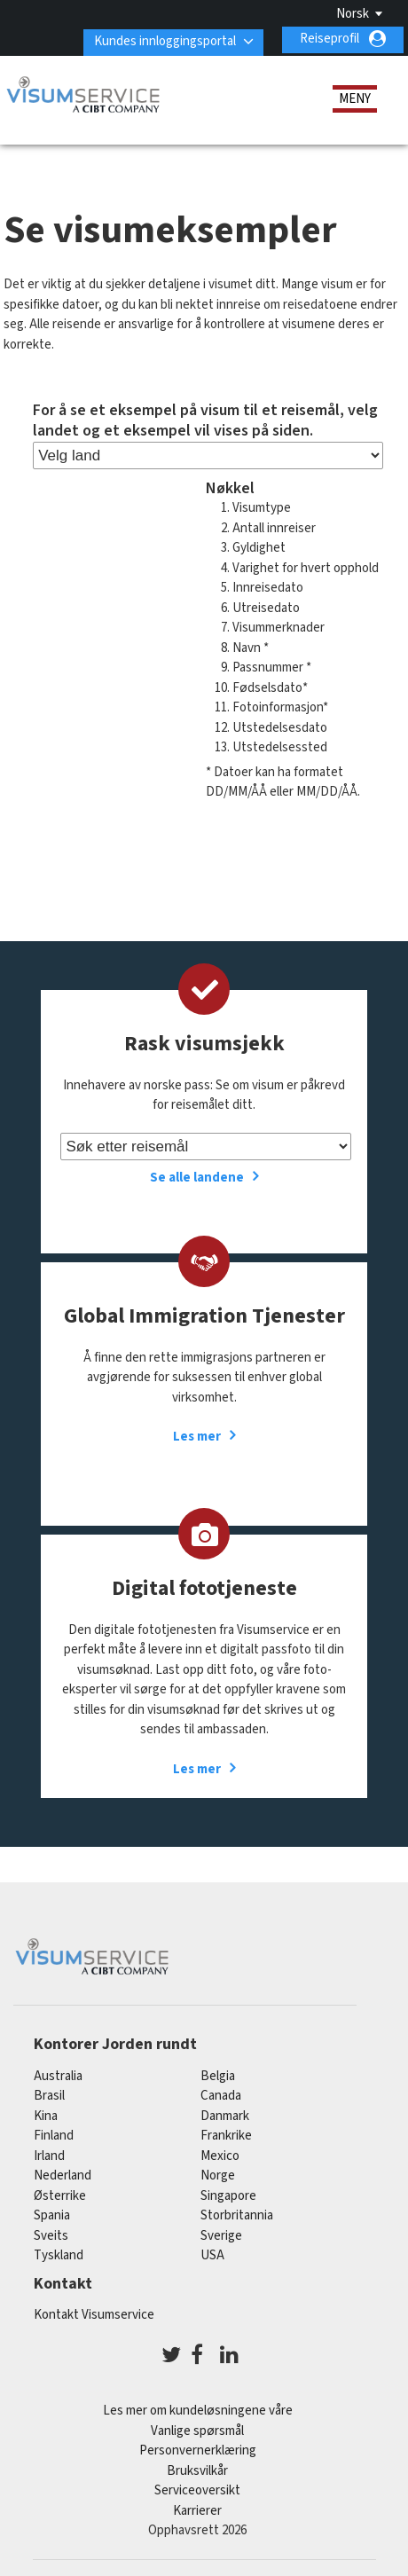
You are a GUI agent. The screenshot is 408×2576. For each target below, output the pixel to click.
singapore (228, 2193)
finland (54, 2133)
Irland (49, 2153)
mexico (219, 2153)
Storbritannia (236, 2212)
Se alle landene (197, 1175)
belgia (217, 2073)
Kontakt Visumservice (94, 2311)
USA (212, 2252)
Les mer (197, 1434)
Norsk (352, 13)
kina (46, 2113)
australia (58, 2073)
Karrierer (197, 2507)
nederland (62, 2173)
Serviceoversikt (197, 2487)
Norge (217, 2173)
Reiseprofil (329, 38)
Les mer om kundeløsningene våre (198, 2408)
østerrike (60, 2193)
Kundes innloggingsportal (161, 38)
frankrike (226, 2133)
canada (220, 2093)
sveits (51, 2233)
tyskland (58, 2252)
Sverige (221, 2233)
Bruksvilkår (197, 2467)
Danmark (224, 2113)
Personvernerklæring (197, 2448)
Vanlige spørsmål (197, 2427)
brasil (49, 2093)
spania (52, 2212)
